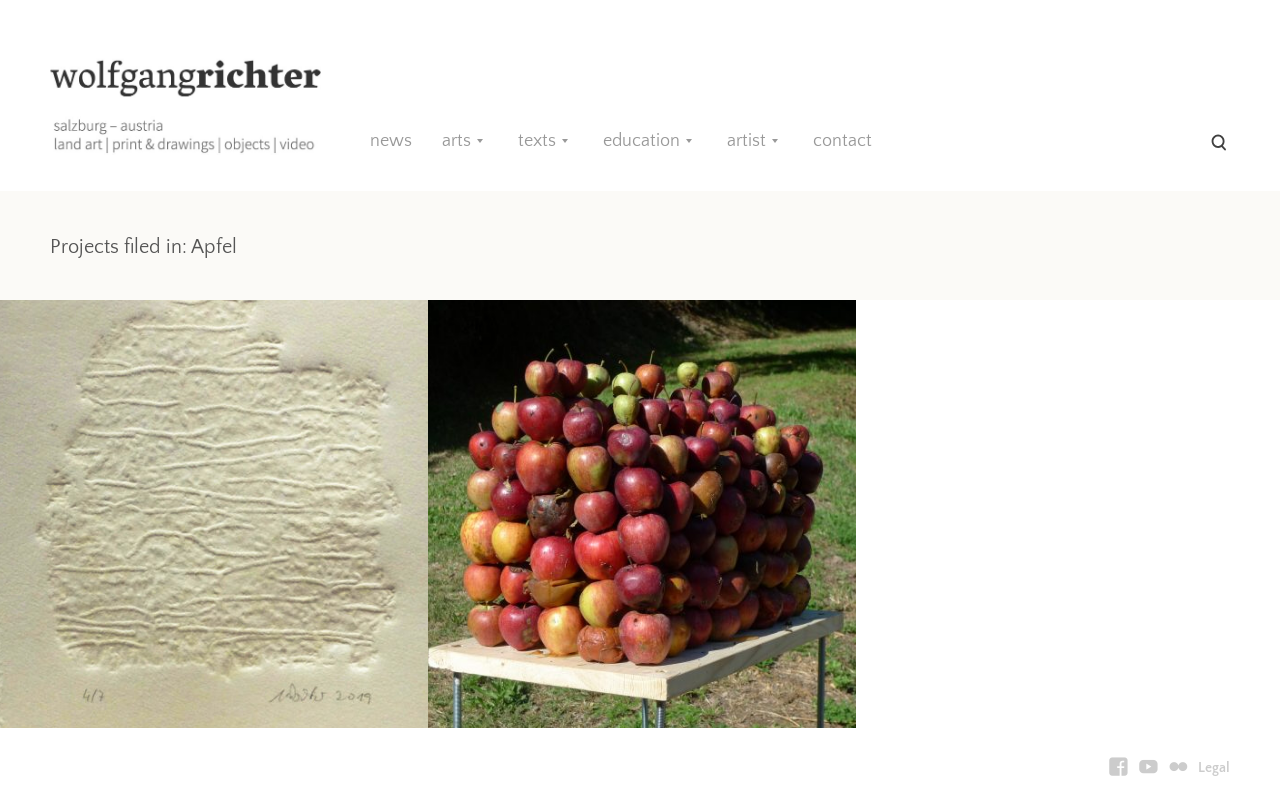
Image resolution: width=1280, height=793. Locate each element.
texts (537, 141)
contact (842, 141)
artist (746, 141)
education (641, 141)
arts (456, 141)
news (391, 141)
